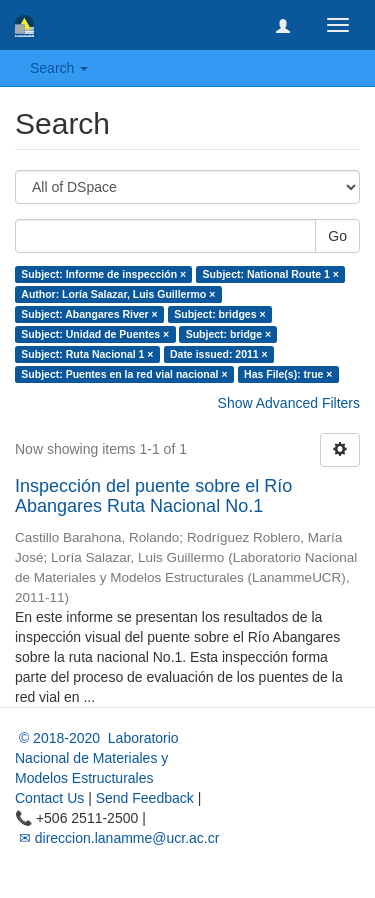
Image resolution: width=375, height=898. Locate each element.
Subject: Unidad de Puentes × (95, 334)
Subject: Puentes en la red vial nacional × (124, 374)
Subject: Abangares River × (89, 314)
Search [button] (59, 68)
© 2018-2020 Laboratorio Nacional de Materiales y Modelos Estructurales (97, 758)
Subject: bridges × (219, 314)
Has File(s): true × (288, 374)
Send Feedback (145, 798)
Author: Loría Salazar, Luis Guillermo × (118, 294)
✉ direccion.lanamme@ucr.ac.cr (117, 838)
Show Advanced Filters (289, 403)
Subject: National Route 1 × (271, 274)
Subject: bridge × (228, 334)
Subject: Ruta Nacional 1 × (87, 354)
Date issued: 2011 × (219, 354)
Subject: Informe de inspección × (103, 274)
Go (337, 236)
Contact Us (49, 798)
